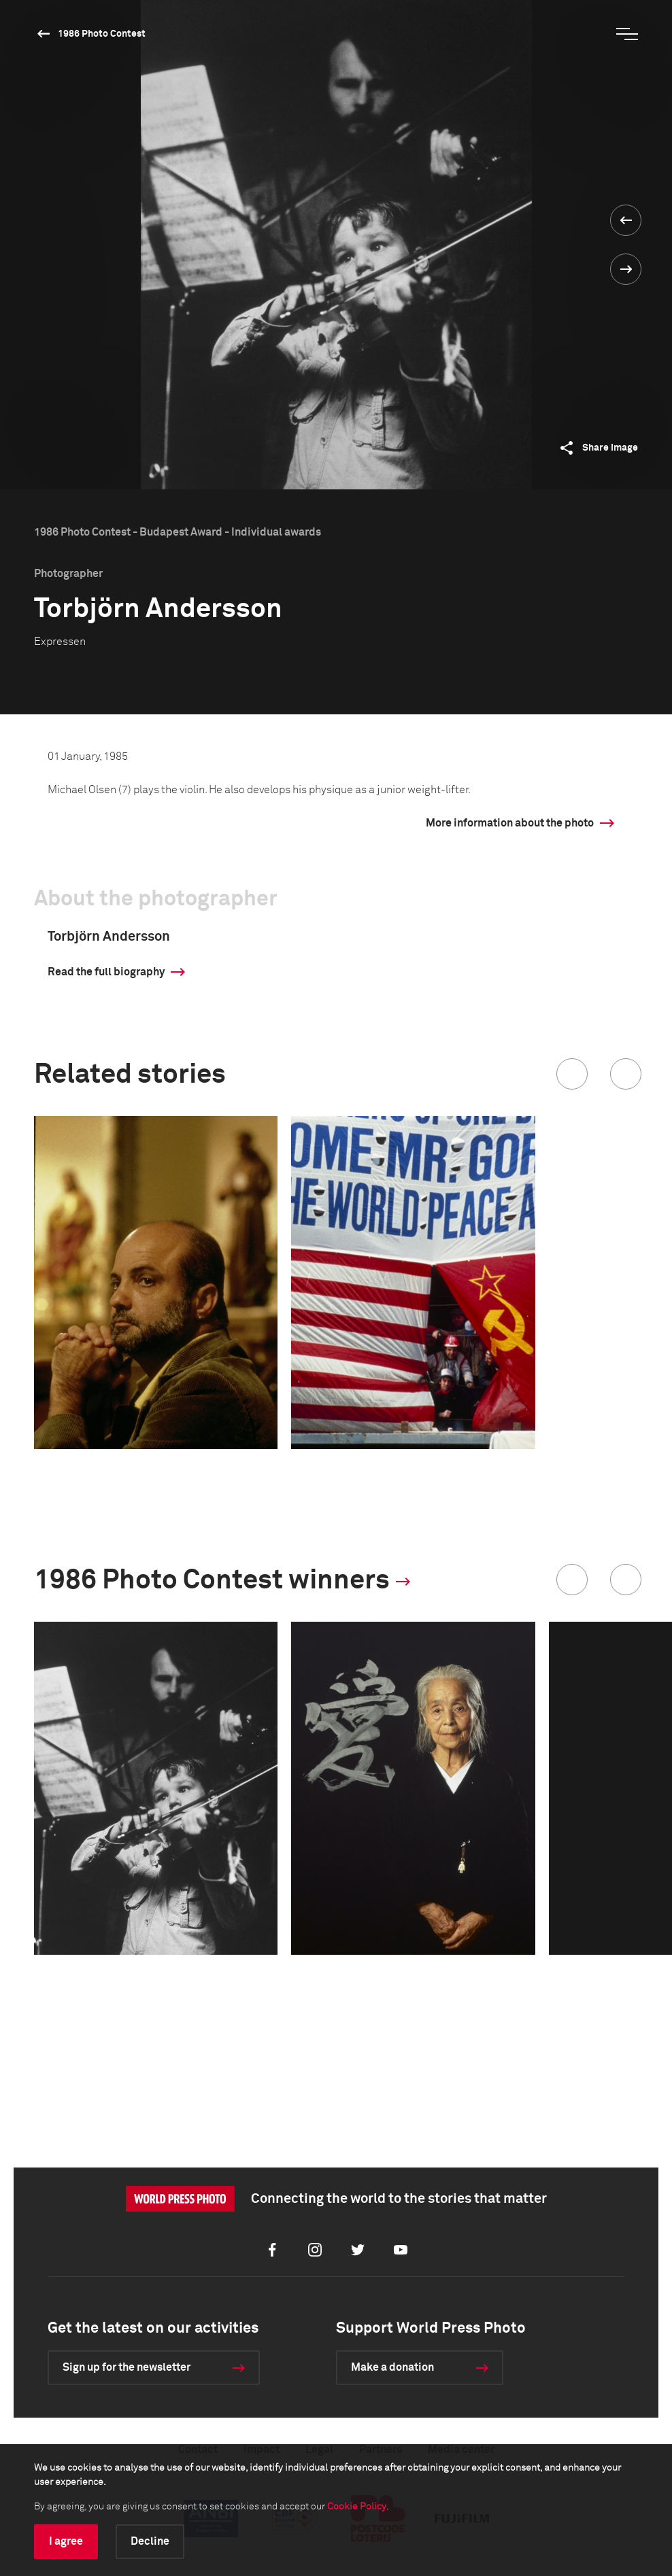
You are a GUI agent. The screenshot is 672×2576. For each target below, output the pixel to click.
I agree (66, 2541)
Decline (150, 2541)
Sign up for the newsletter (126, 2367)
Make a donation (392, 2367)
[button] (572, 1074)
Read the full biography (106, 972)
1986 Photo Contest (102, 34)
